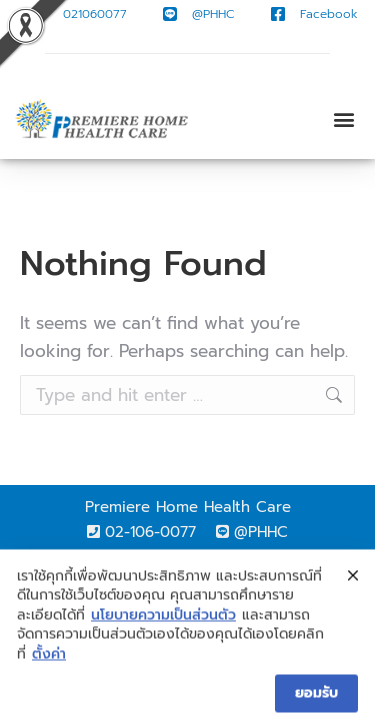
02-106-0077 (150, 532)
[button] (343, 119)
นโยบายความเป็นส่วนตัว (163, 629)
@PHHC (261, 532)
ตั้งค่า (49, 668)
